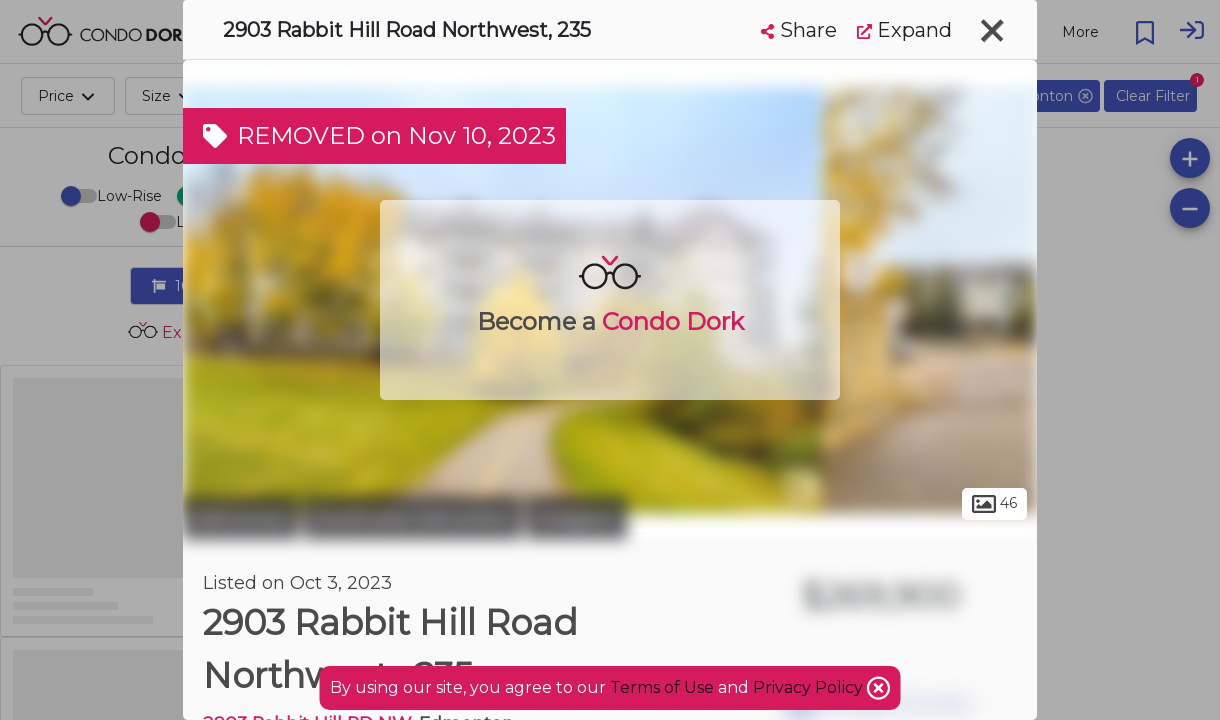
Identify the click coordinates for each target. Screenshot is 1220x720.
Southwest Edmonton (412, 518)
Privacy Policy (810, 687)
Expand (904, 30)
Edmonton (241, 518)
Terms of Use (662, 687)
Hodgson (576, 518)
